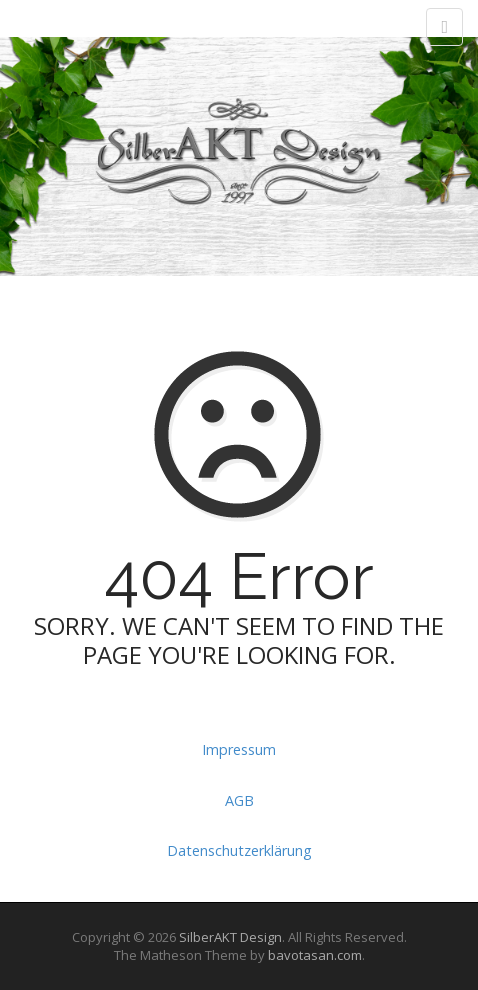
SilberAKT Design (230, 937)
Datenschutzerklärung (239, 850)
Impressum (239, 749)
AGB (239, 800)
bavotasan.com (315, 955)
